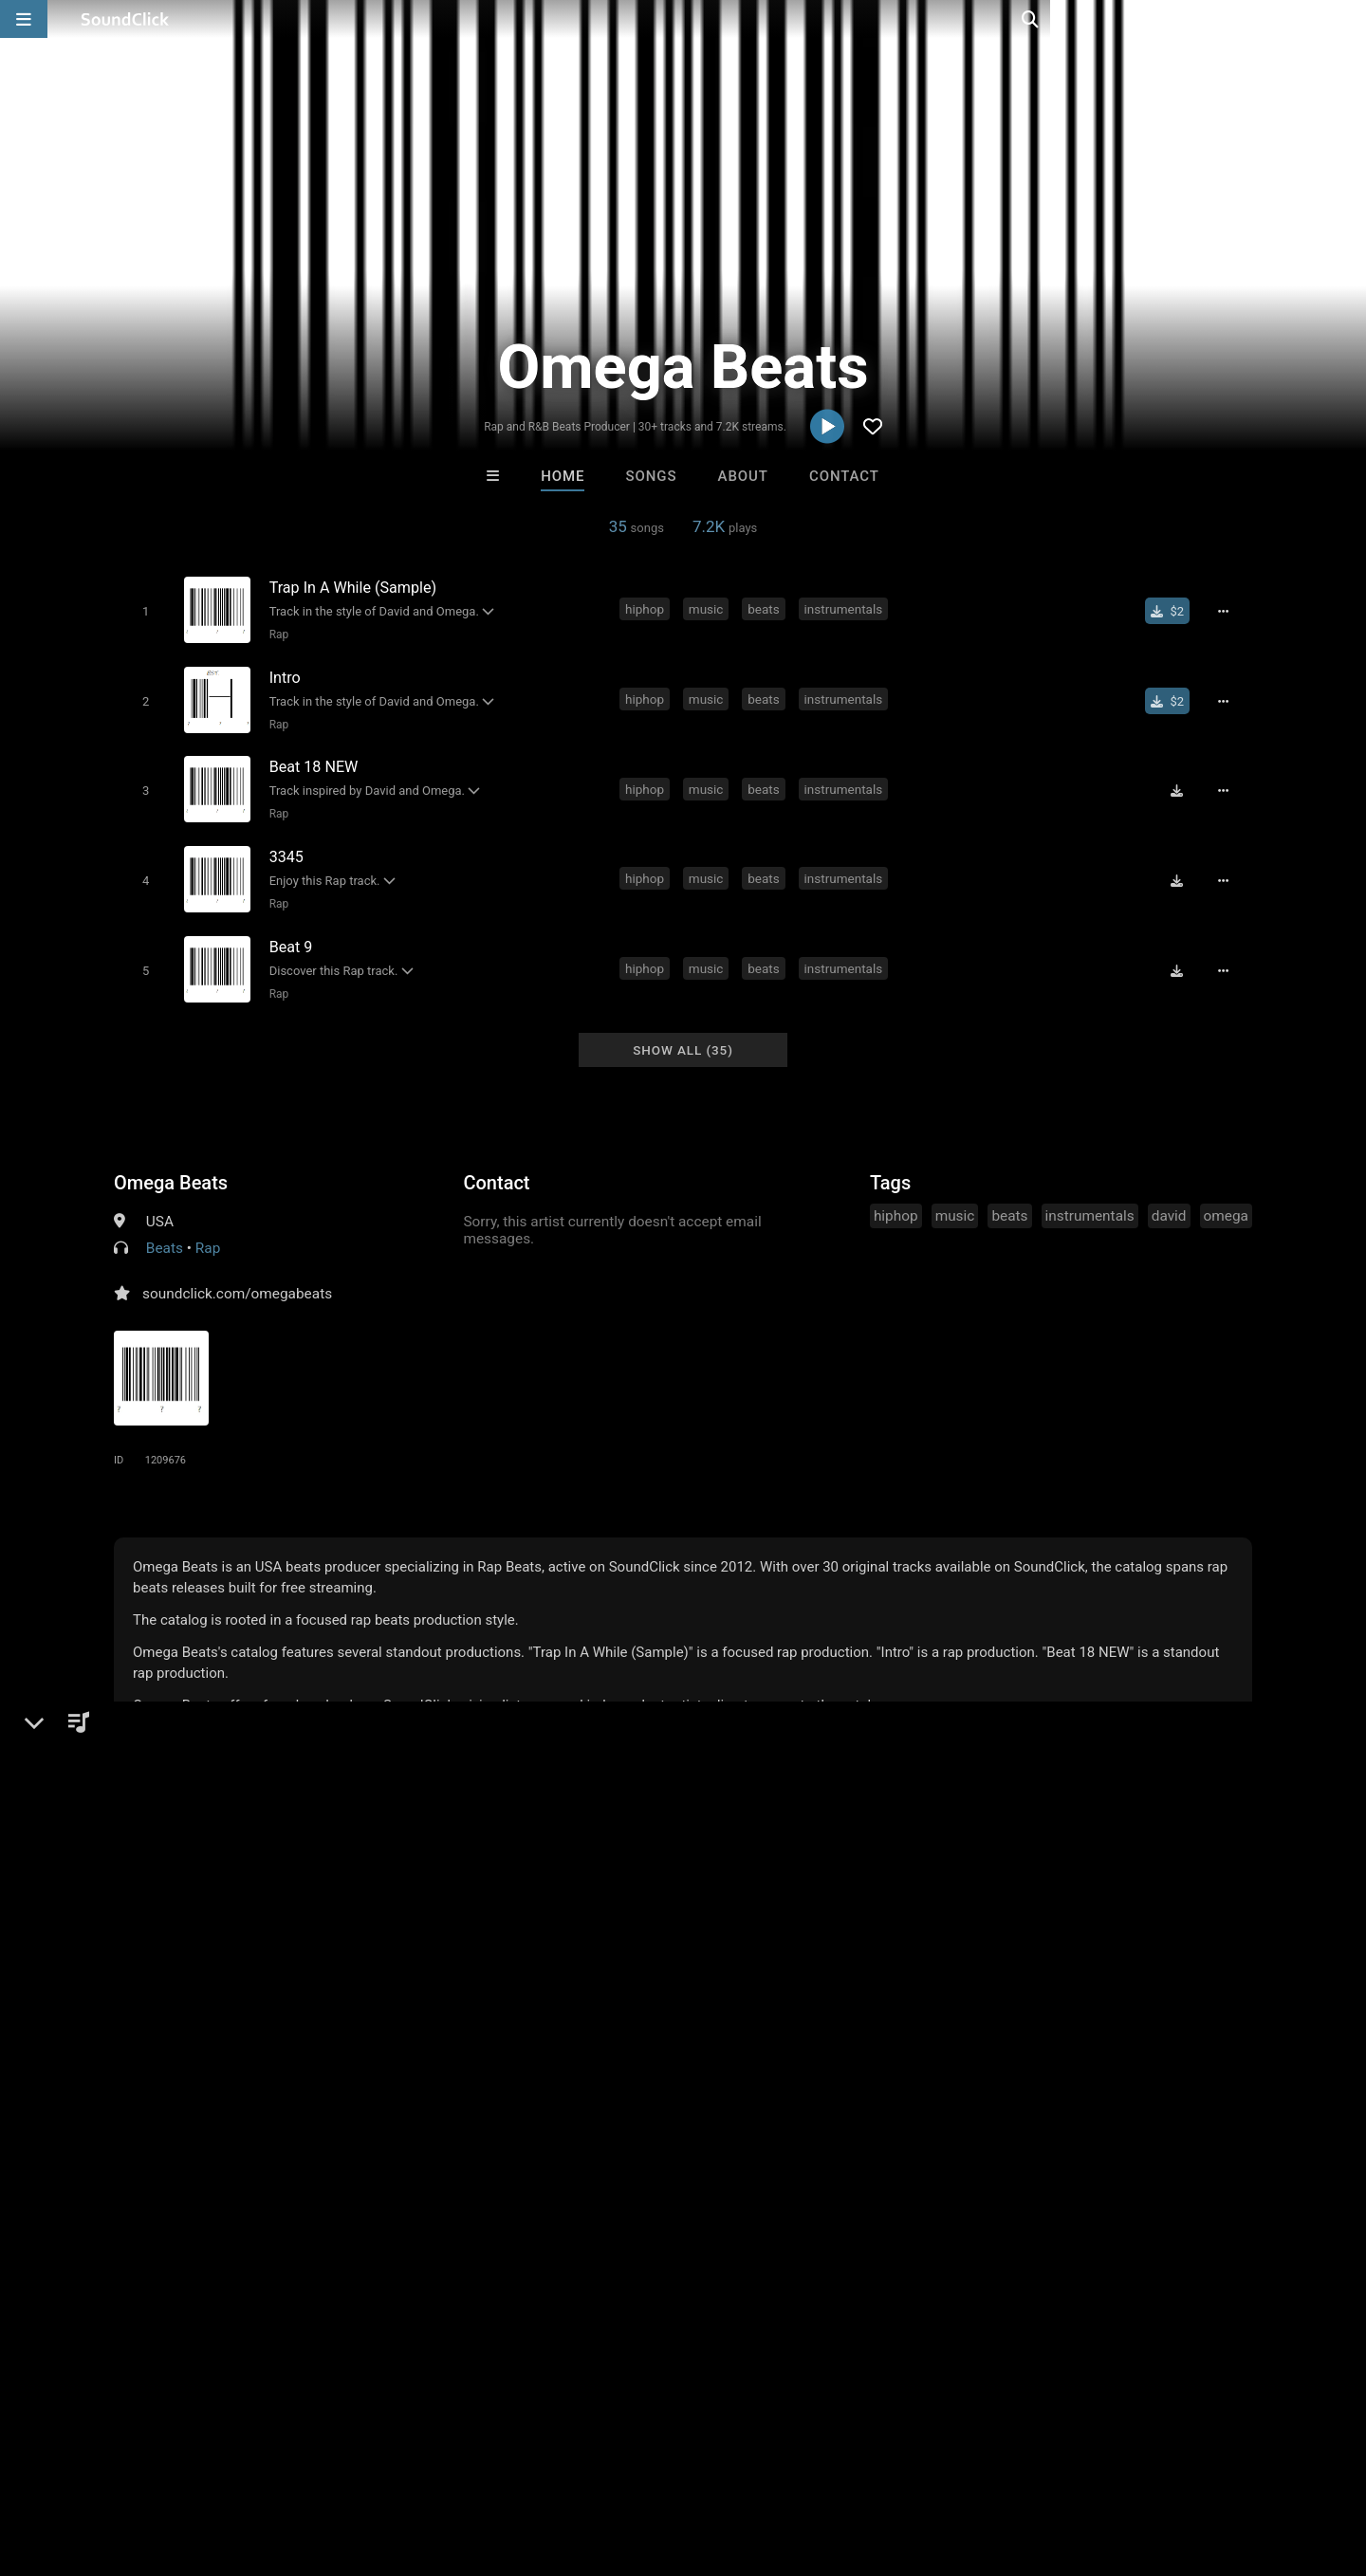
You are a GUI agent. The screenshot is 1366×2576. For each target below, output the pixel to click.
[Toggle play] (141, 610)
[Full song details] (1228, 611)
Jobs (260, 2463)
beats (766, 608)
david (925, 608)
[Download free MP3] (1182, 783)
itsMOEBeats (604, 2047)
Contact (844, 476)
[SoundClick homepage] (125, 19)
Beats (164, 1230)
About (743, 476)
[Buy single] (1173, 611)
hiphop (647, 608)
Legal (511, 2463)
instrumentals (846, 608)
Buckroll (762, 2047)
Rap (276, 633)
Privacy (452, 2463)
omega (1226, 1197)
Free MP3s (505, 2151)
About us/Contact (168, 2463)
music (709, 608)
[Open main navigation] (23, 19)
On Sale (741, 2151)
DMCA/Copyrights (353, 2463)
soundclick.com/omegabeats (237, 1275)
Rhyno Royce (448, 2047)
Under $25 (860, 2151)
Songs (651, 476)
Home (562, 476)
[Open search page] (1347, 19)
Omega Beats (171, 1164)
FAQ (79, 2463)
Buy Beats (623, 2151)
